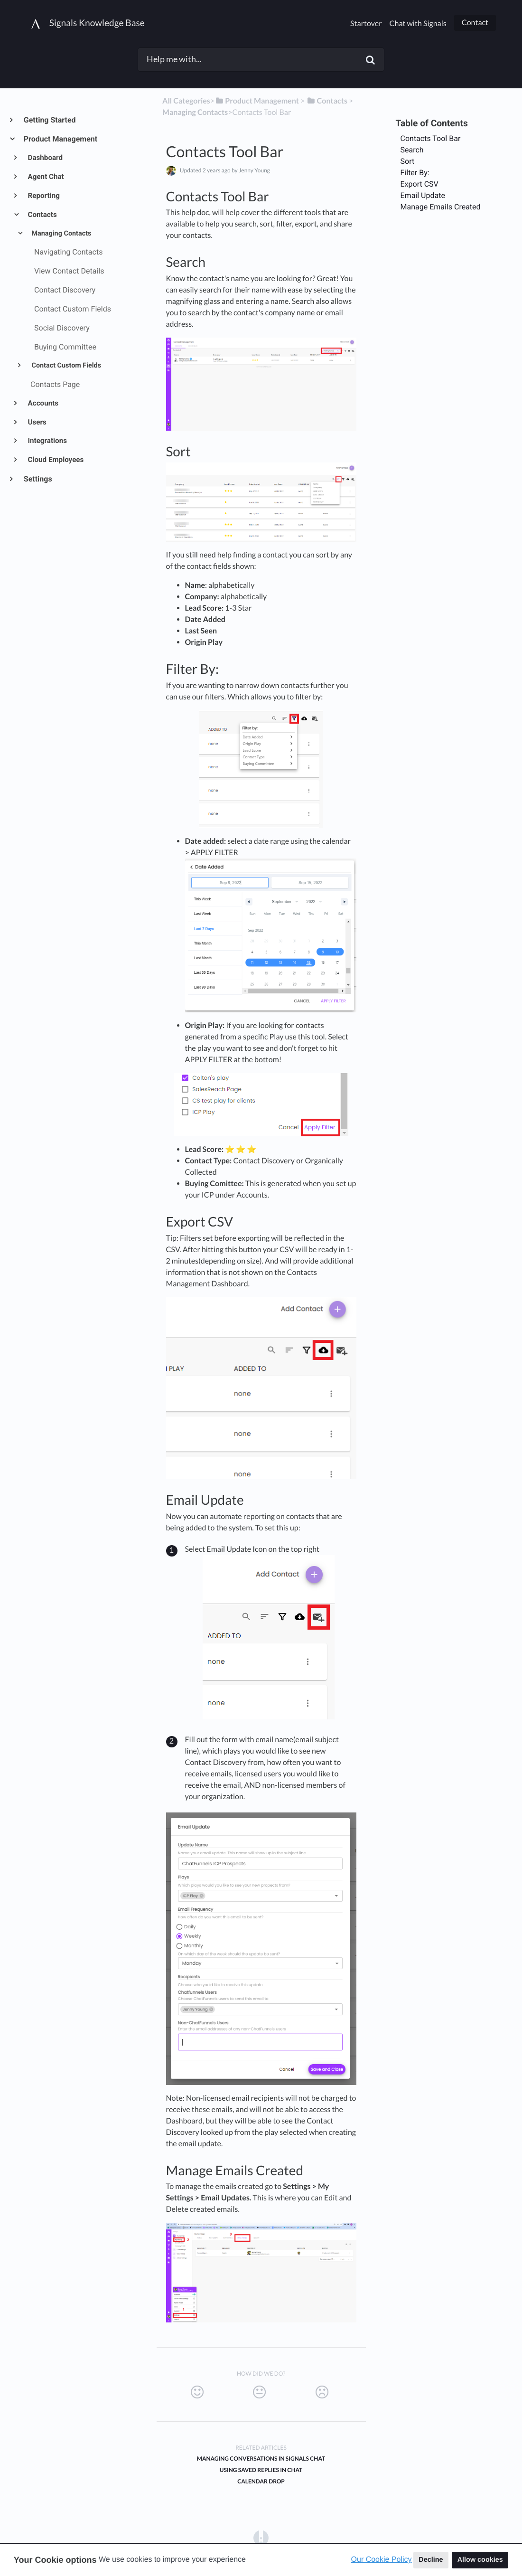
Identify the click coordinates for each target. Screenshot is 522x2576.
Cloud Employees (55, 459)
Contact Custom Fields (65, 365)
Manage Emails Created (441, 206)
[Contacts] (326, 100)
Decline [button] (431, 2560)
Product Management (60, 138)
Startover (366, 23)
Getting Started (49, 119)
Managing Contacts (60, 233)
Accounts (43, 403)
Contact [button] (475, 22)
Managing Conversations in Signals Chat (261, 2458)
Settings (37, 478)
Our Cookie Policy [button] (381, 2560)
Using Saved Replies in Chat (261, 2469)
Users (37, 422)
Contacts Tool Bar (431, 138)
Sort (408, 161)
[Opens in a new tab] (261, 2537)
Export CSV (419, 184)
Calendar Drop (261, 2481)
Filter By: (415, 172)
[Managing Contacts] (195, 112)
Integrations (47, 440)
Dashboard (45, 157)
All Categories (186, 100)
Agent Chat (45, 176)
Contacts (42, 214)
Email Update (423, 195)
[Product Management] (256, 100)
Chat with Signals (418, 23)
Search (412, 149)
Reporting (43, 195)
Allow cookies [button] (480, 2560)
